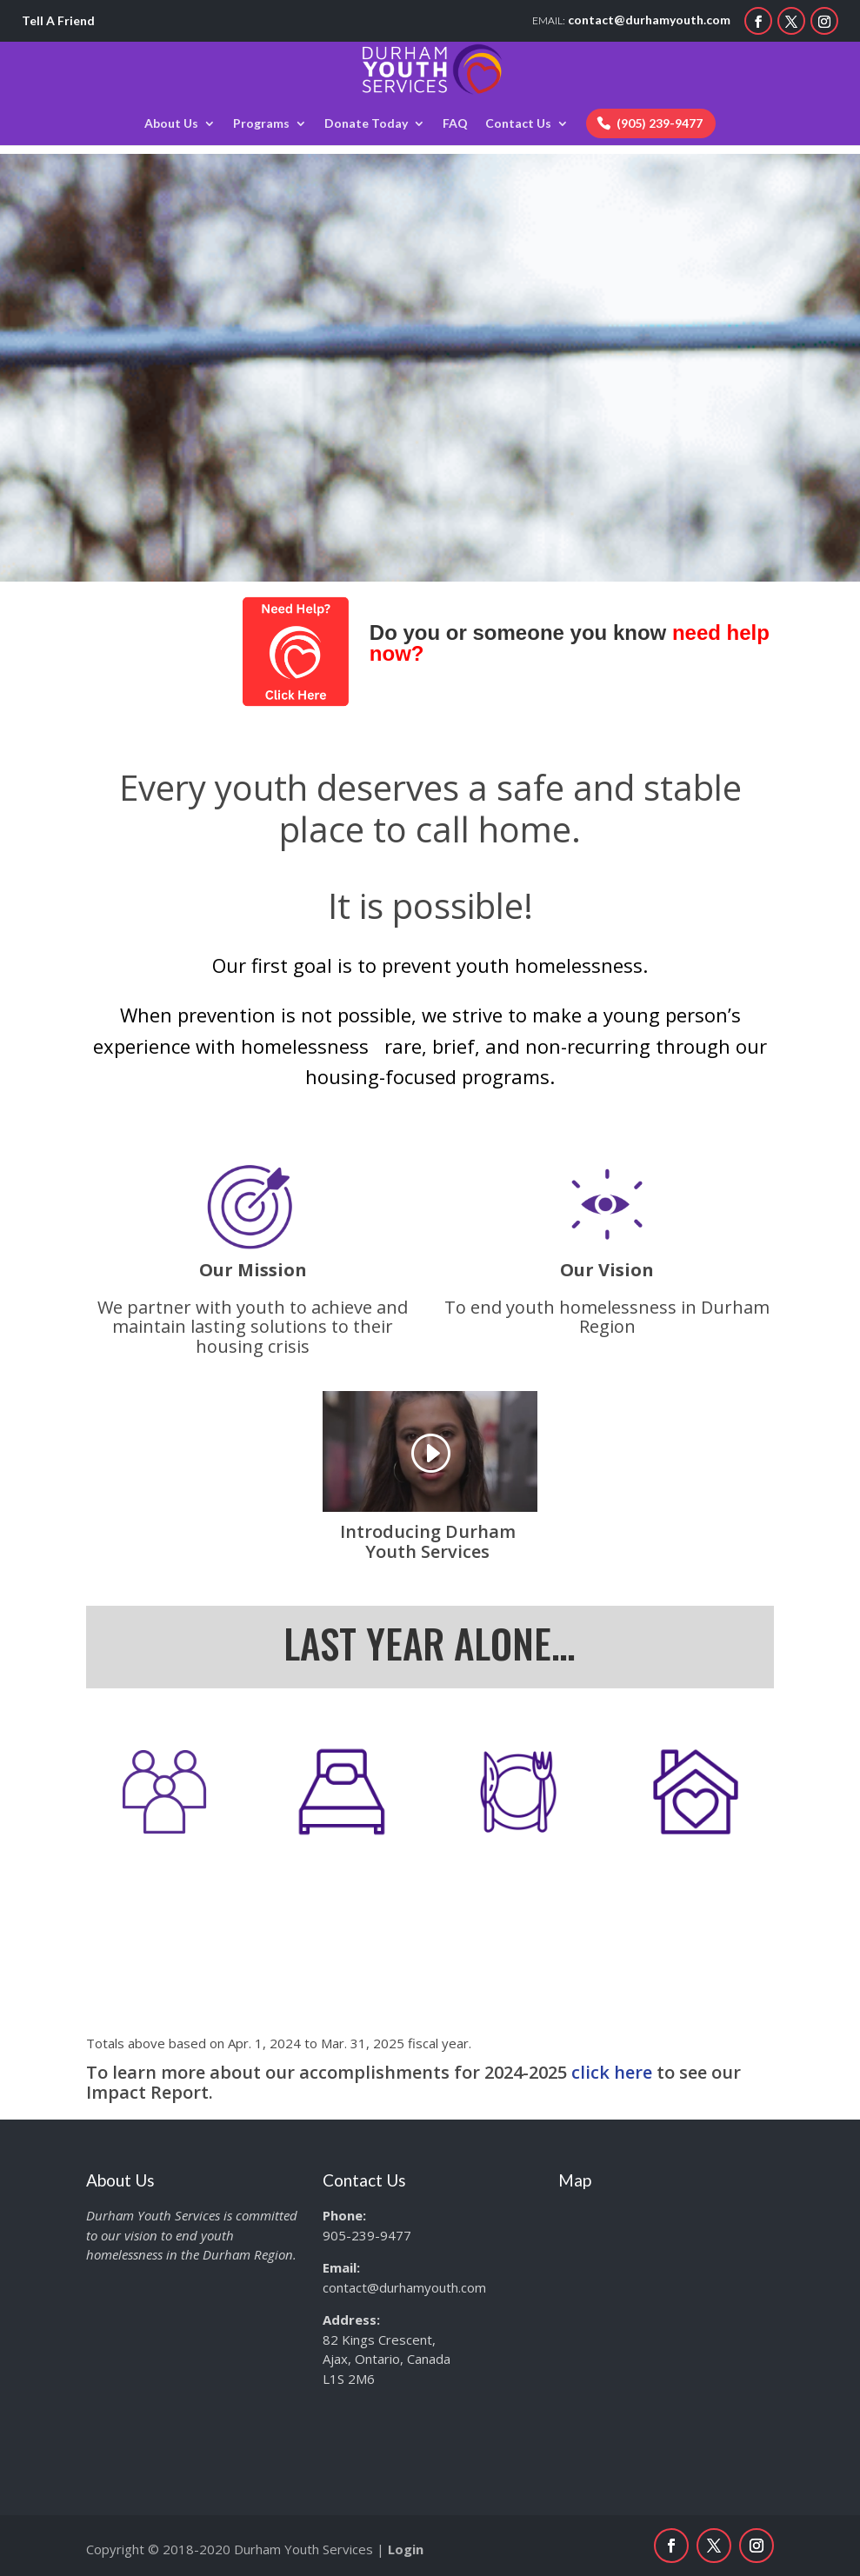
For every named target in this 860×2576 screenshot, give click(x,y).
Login (405, 2549)
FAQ (455, 123)
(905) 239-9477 (660, 123)
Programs (261, 123)
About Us (171, 123)
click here (611, 2072)
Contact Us (518, 123)
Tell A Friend (58, 20)
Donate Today (366, 123)
